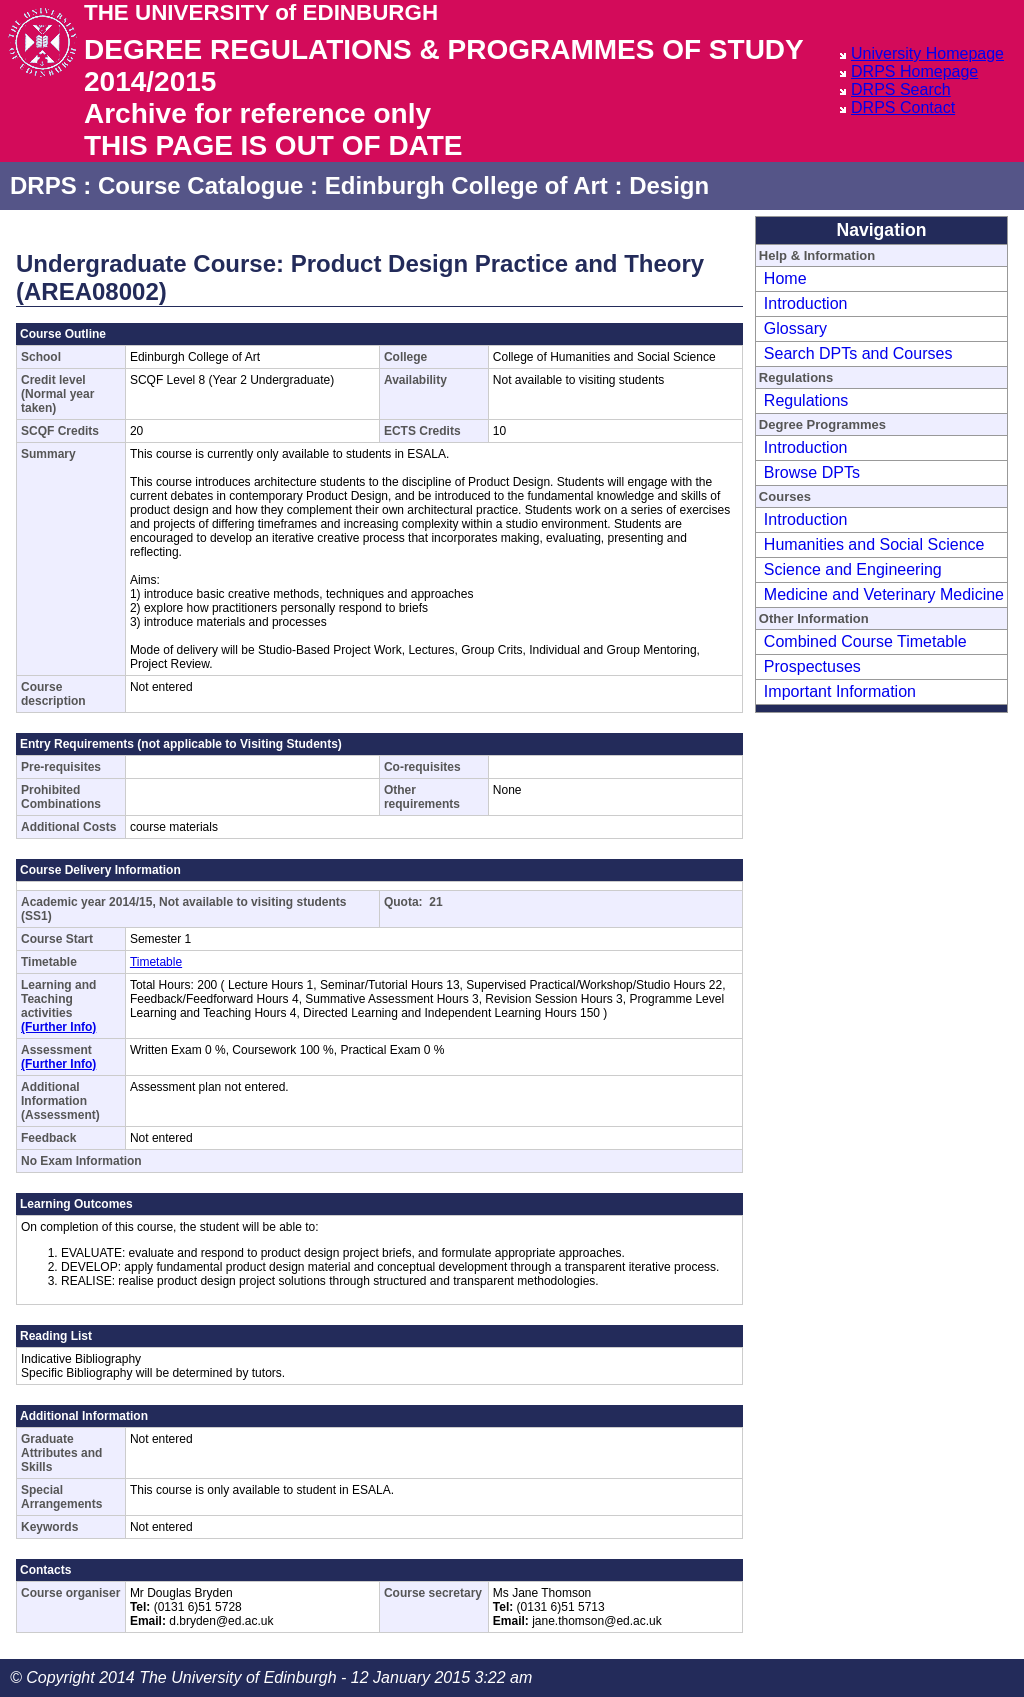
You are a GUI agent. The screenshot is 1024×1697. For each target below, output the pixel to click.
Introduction (806, 303)
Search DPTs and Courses (858, 353)
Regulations (806, 400)
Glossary (795, 328)
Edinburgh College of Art (466, 185)
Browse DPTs (812, 472)
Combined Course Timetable (865, 641)
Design (669, 185)
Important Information (840, 691)
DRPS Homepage (914, 71)
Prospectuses (812, 666)
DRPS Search (901, 89)
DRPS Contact (903, 107)
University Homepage (927, 53)
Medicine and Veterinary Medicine (884, 594)
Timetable (156, 962)
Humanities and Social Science (874, 544)
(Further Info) (58, 1027)
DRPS (43, 185)
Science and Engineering (853, 569)
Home (785, 278)
